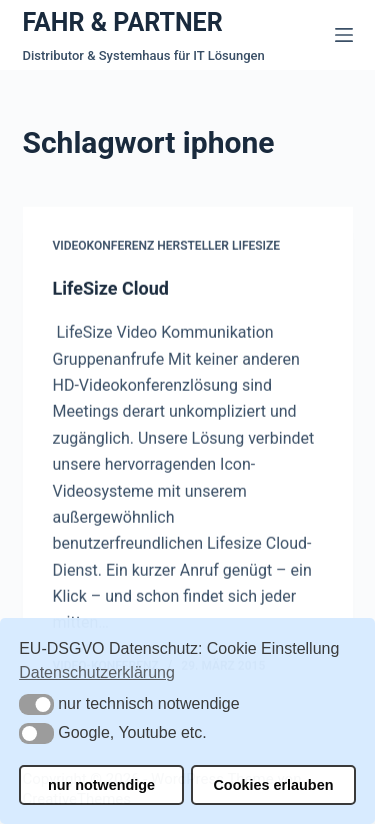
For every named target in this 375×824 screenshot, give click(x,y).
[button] (36, 704)
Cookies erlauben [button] (273, 785)
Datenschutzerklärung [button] (97, 672)
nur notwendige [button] (101, 785)
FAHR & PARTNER (123, 22)
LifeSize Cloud (111, 288)
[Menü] (344, 35)
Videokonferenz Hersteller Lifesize (167, 247)
